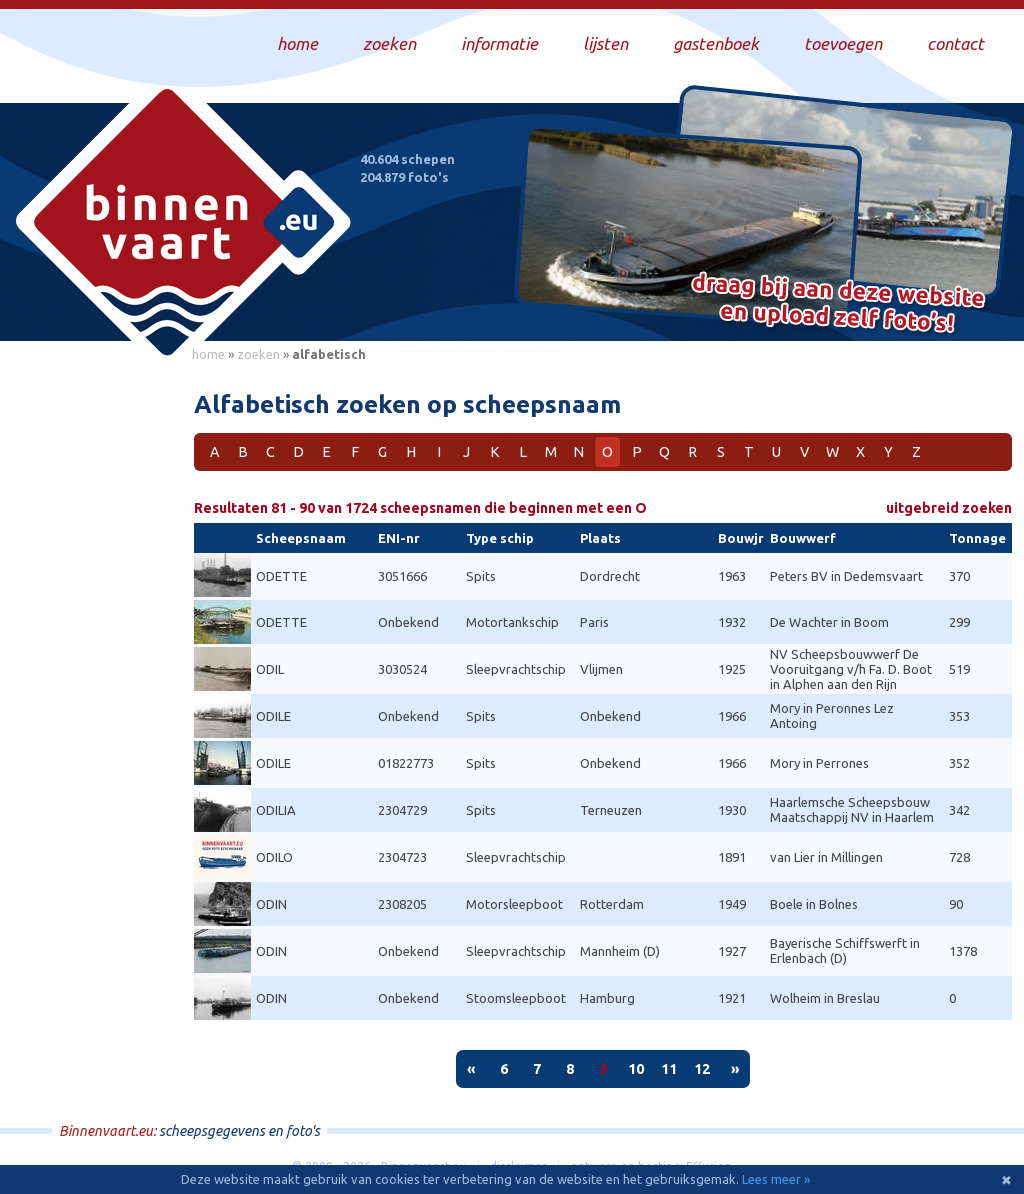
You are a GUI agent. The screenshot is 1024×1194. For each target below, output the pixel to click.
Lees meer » (776, 1179)
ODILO (274, 857)
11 (669, 1069)
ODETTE (281, 576)
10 (636, 1069)
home (208, 354)
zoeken (258, 354)
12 (702, 1069)
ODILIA (276, 810)
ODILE (273, 716)
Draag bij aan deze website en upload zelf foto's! (838, 304)
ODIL (270, 669)
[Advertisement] (90, 671)
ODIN (271, 904)
